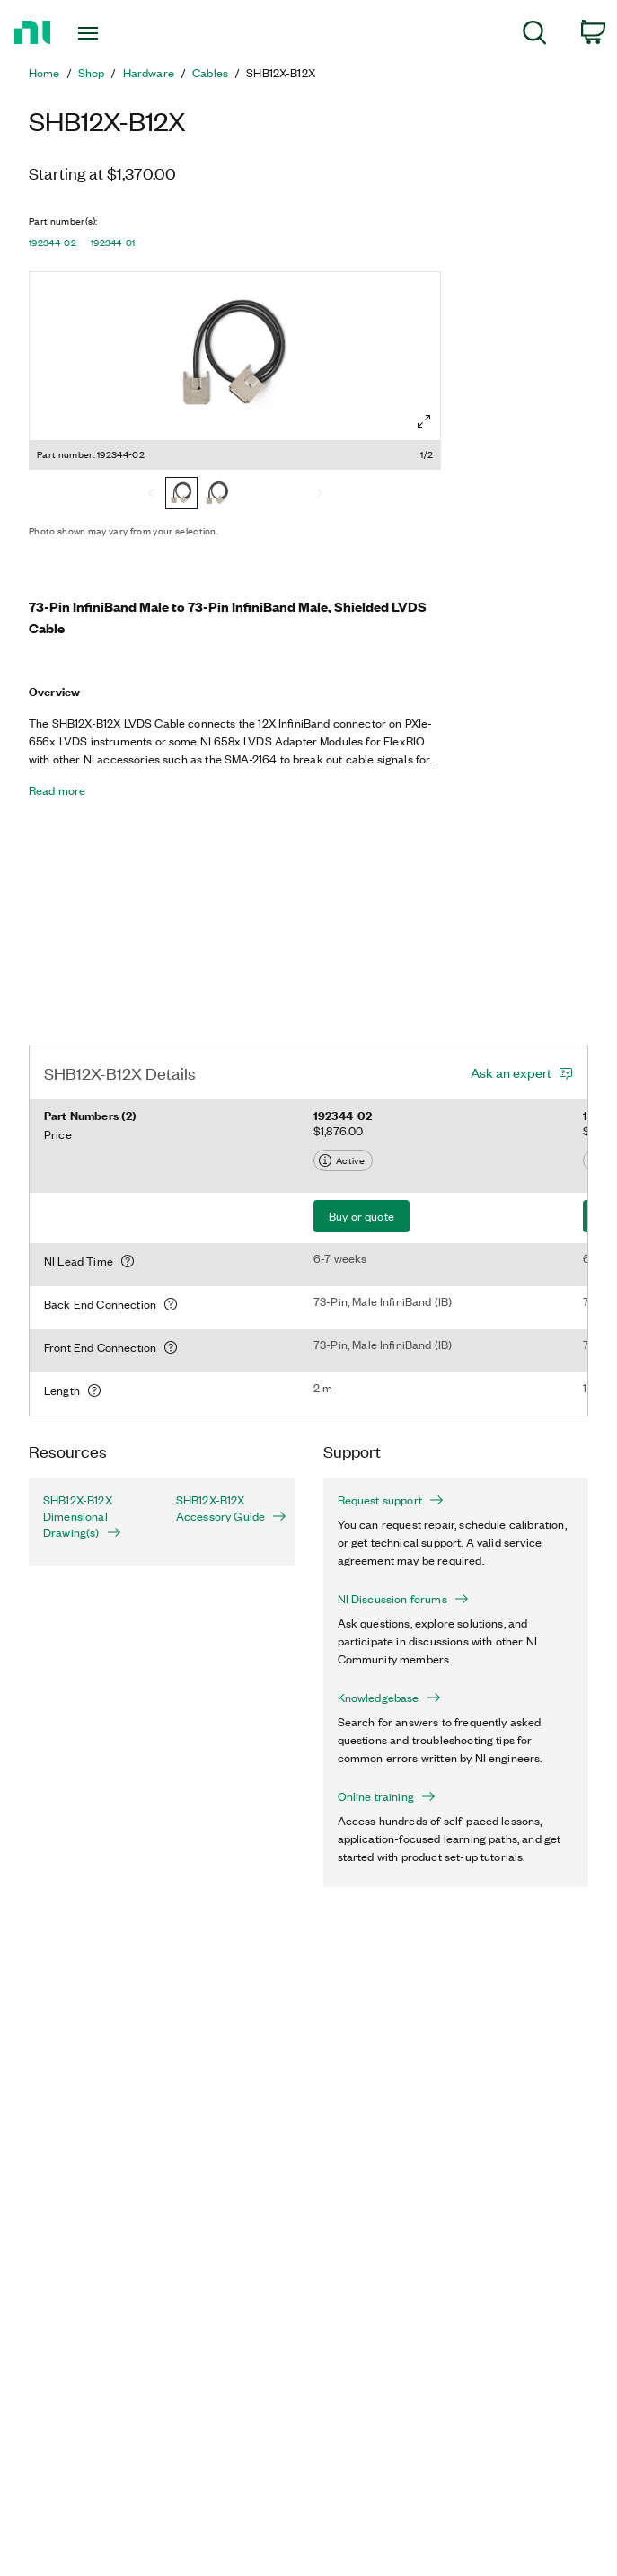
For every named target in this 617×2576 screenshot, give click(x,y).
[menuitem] (535, 35)
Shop (91, 73)
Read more (57, 790)
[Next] (320, 495)
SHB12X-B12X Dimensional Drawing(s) (82, 1516)
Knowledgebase (389, 1697)
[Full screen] (423, 421)
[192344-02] (181, 495)
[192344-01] (217, 495)
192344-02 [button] (52, 242)
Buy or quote (361, 1215)
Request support (391, 1500)
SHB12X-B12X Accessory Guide (228, 1508)
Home (44, 73)
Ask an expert (511, 1072)
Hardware (148, 73)
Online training (387, 1796)
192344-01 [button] (113, 242)
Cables (210, 73)
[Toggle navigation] (104, 33)
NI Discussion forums (403, 1599)
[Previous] (151, 495)
